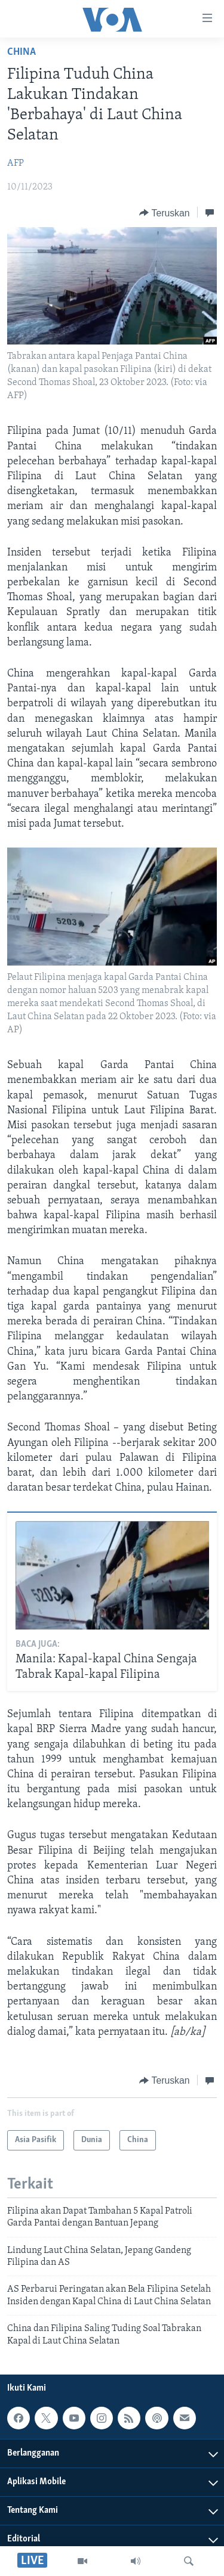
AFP (15, 163)
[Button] (164, 212)
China (21, 52)
